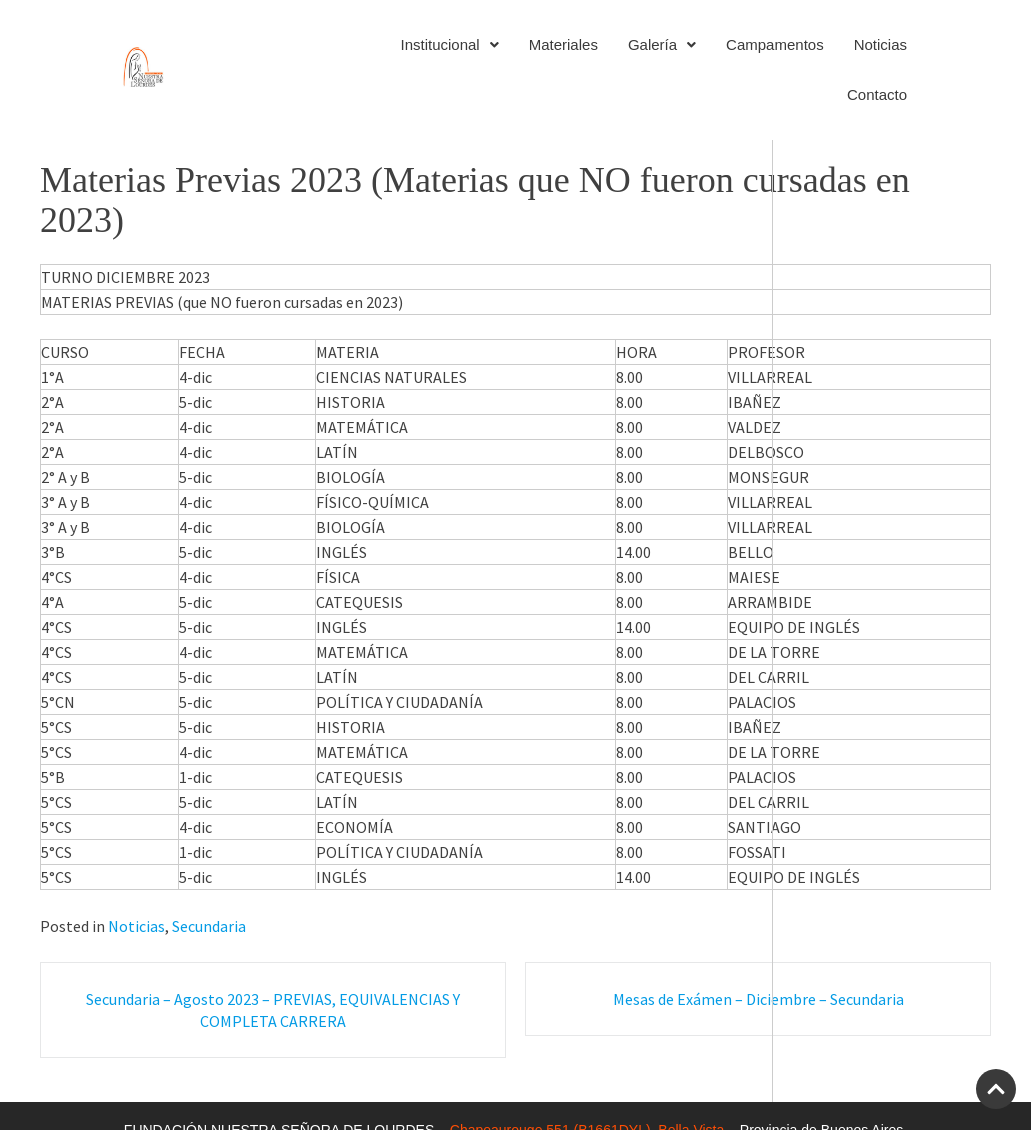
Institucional (449, 44)
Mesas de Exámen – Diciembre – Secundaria (758, 999)
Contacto (877, 94)
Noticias (880, 44)
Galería (662, 44)
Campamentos (775, 44)
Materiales (563, 44)
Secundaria (209, 926)
